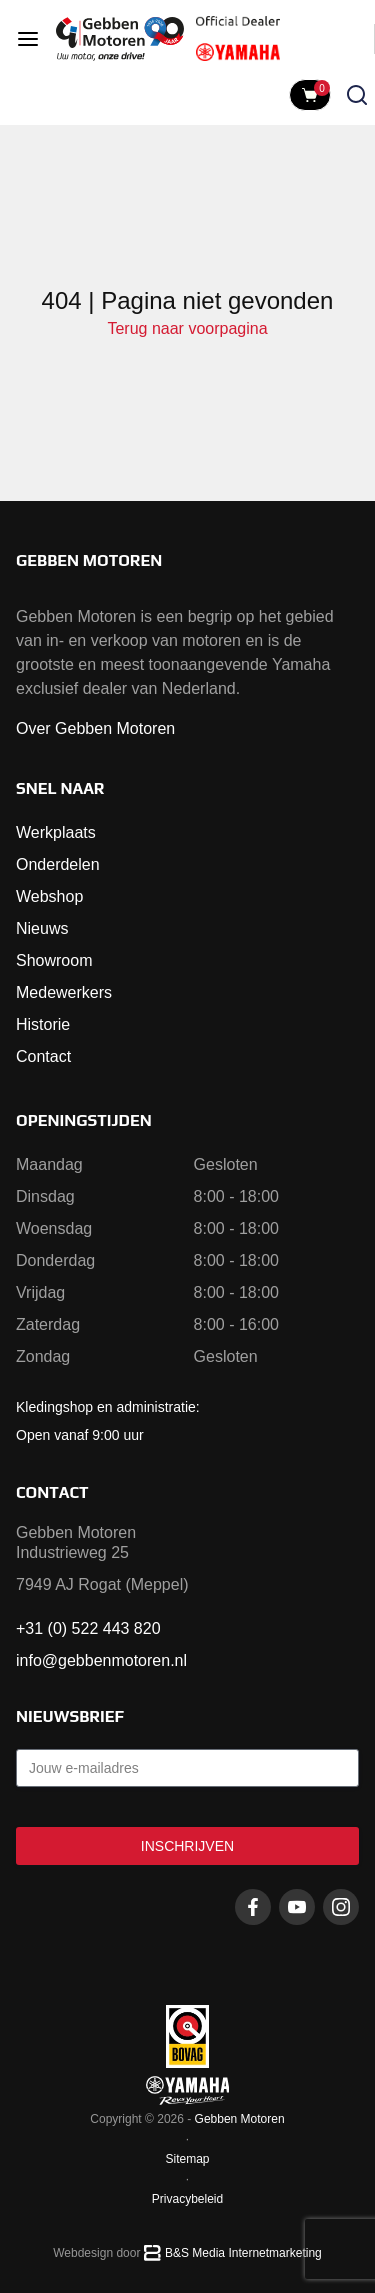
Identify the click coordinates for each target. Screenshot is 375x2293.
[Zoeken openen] (357, 95)
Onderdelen (58, 864)
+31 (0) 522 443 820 (88, 1628)
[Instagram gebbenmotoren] (341, 1907)
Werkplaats (56, 832)
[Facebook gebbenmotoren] (253, 1907)
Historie (43, 1024)
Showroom (54, 960)
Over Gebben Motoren (95, 728)
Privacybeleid (187, 2199)
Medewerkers (64, 992)
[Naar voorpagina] (120, 39)
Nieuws (42, 928)
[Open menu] (28, 39)
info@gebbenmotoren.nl (101, 1660)
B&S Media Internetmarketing (243, 2253)
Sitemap (187, 2159)
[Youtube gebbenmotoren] (297, 1907)
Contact (43, 1056)
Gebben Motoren (240, 2119)
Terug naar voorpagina (187, 328)
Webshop (49, 896)
